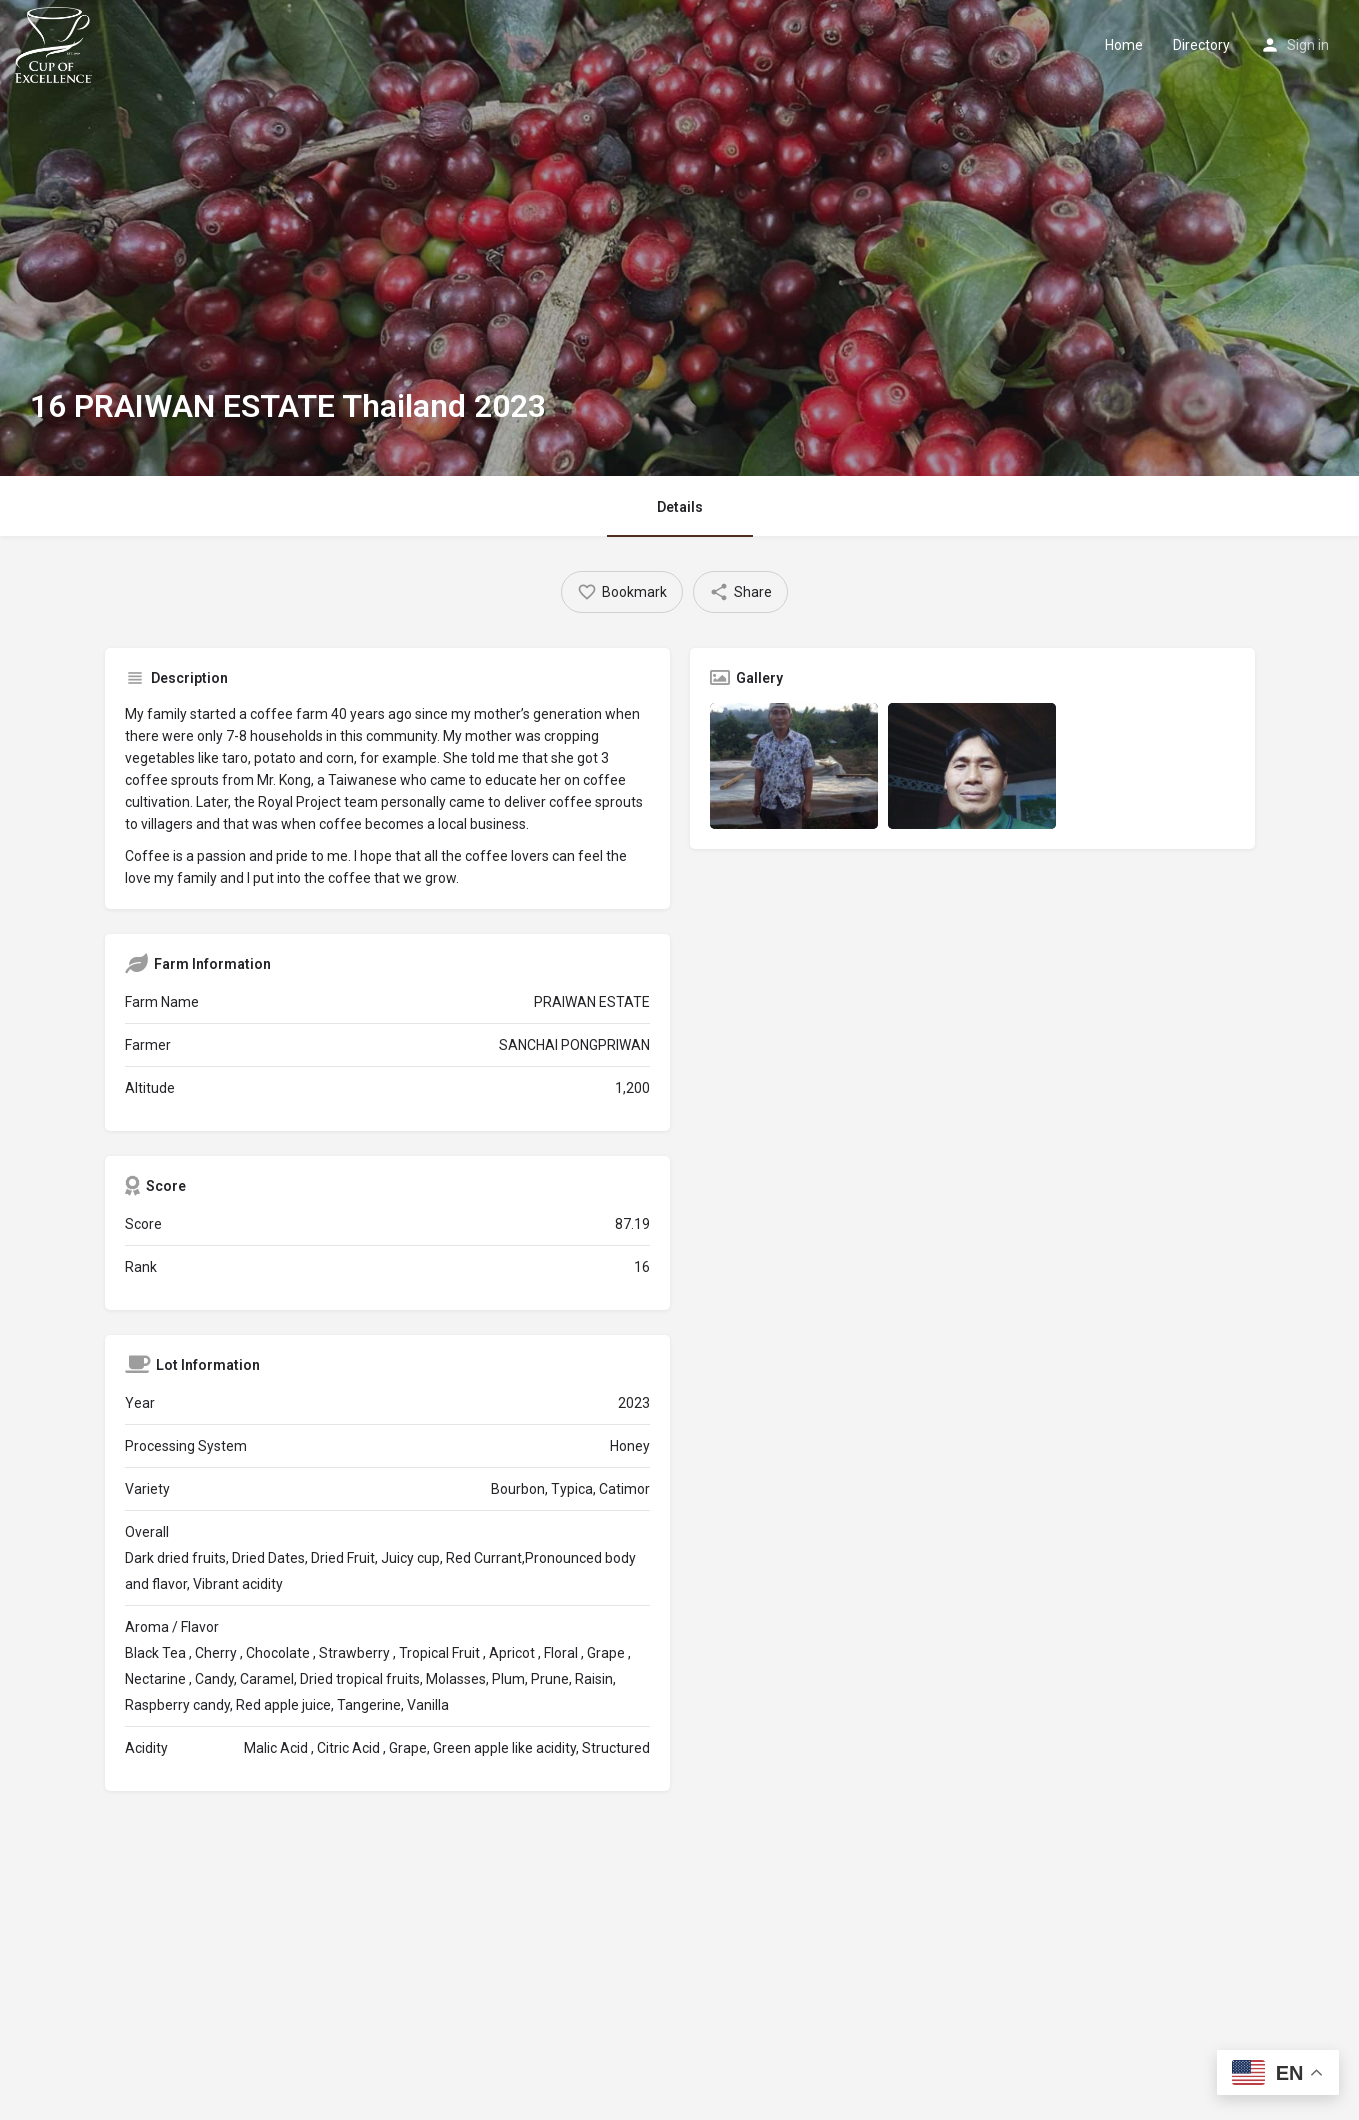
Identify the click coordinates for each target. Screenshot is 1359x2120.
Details (680, 507)
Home (1124, 45)
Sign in (1308, 45)
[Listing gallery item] (794, 766)
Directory (1201, 45)
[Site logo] (56, 43)
